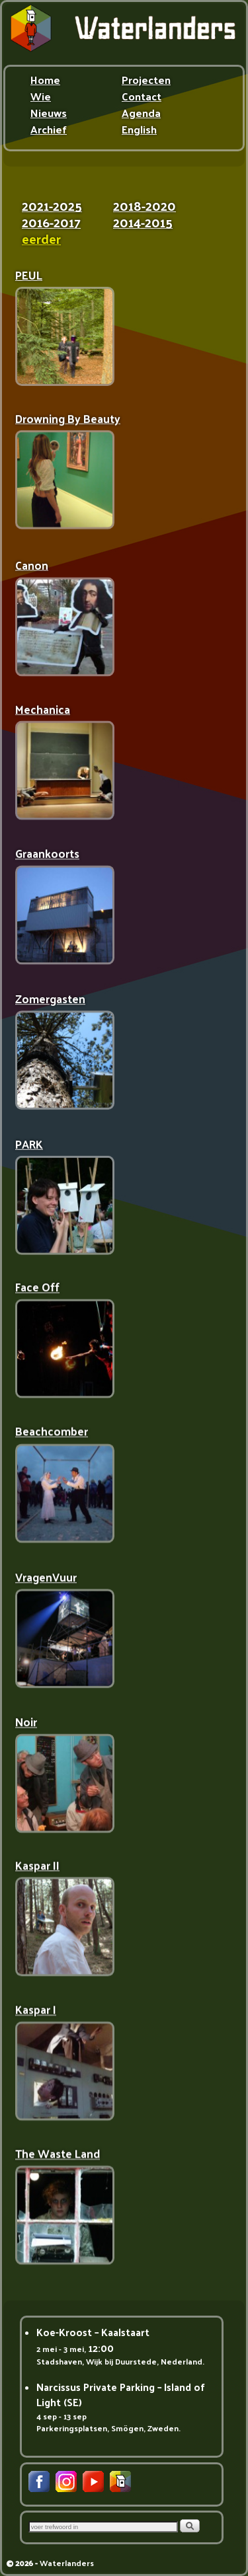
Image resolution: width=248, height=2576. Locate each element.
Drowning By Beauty (67, 419)
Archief (48, 131)
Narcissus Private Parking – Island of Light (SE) (120, 2394)
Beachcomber (51, 1433)
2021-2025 (52, 208)
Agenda (141, 114)
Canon (31, 564)
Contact (141, 98)
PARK (29, 1143)
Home (45, 81)
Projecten (146, 81)
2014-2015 (143, 224)
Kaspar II (37, 1868)
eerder (41, 241)
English (139, 131)
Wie (40, 98)
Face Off (37, 1288)
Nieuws (48, 114)
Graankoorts (47, 854)
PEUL (28, 274)
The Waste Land (57, 2157)
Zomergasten (50, 999)
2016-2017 (51, 224)
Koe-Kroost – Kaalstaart (92, 2331)
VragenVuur (46, 1578)
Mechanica (42, 709)
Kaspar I (35, 2012)
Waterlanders (67, 2563)
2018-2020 (144, 208)
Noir (26, 1723)
